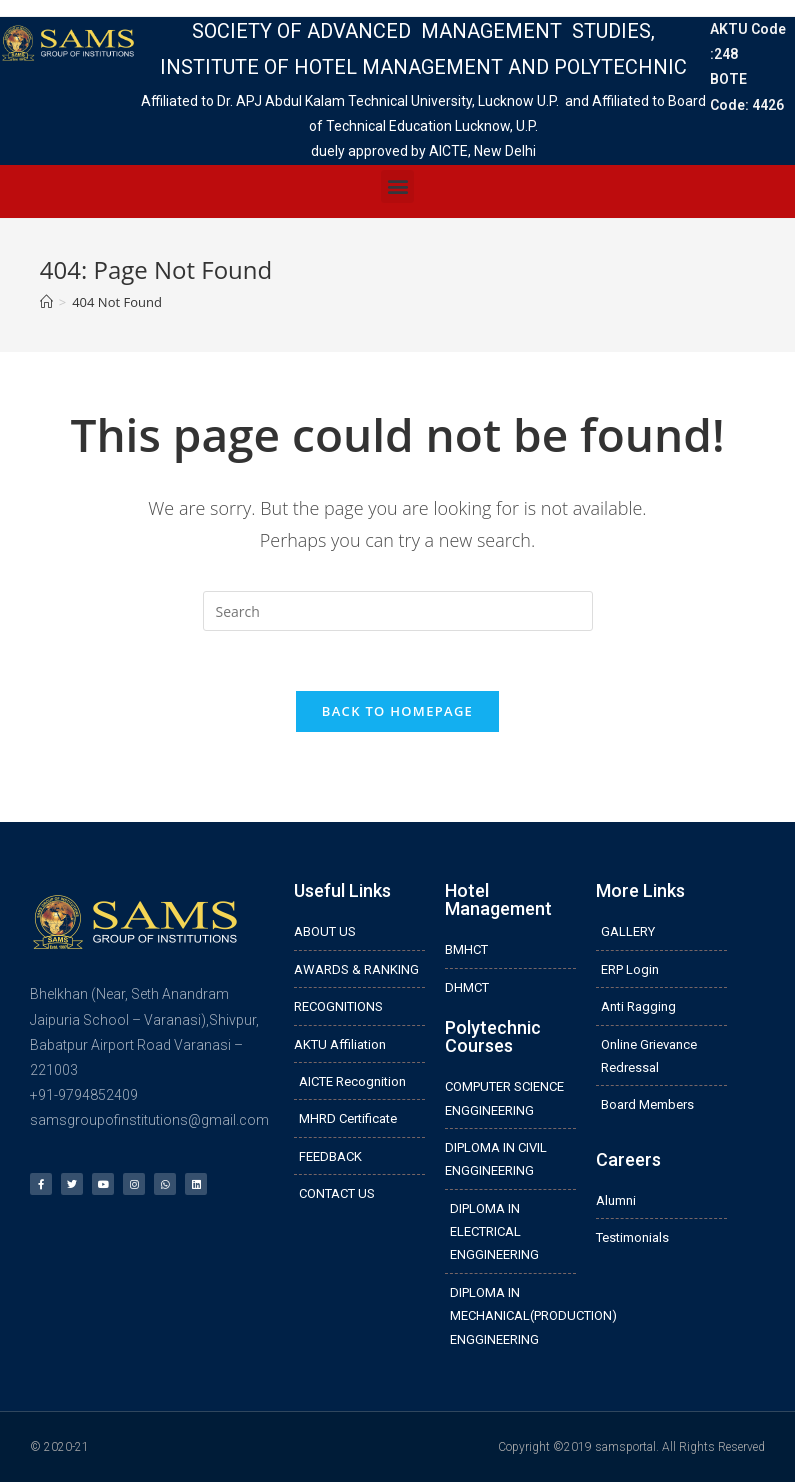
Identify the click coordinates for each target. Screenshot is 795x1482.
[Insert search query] (398, 611)
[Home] (46, 302)
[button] (397, 186)
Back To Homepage (397, 711)
